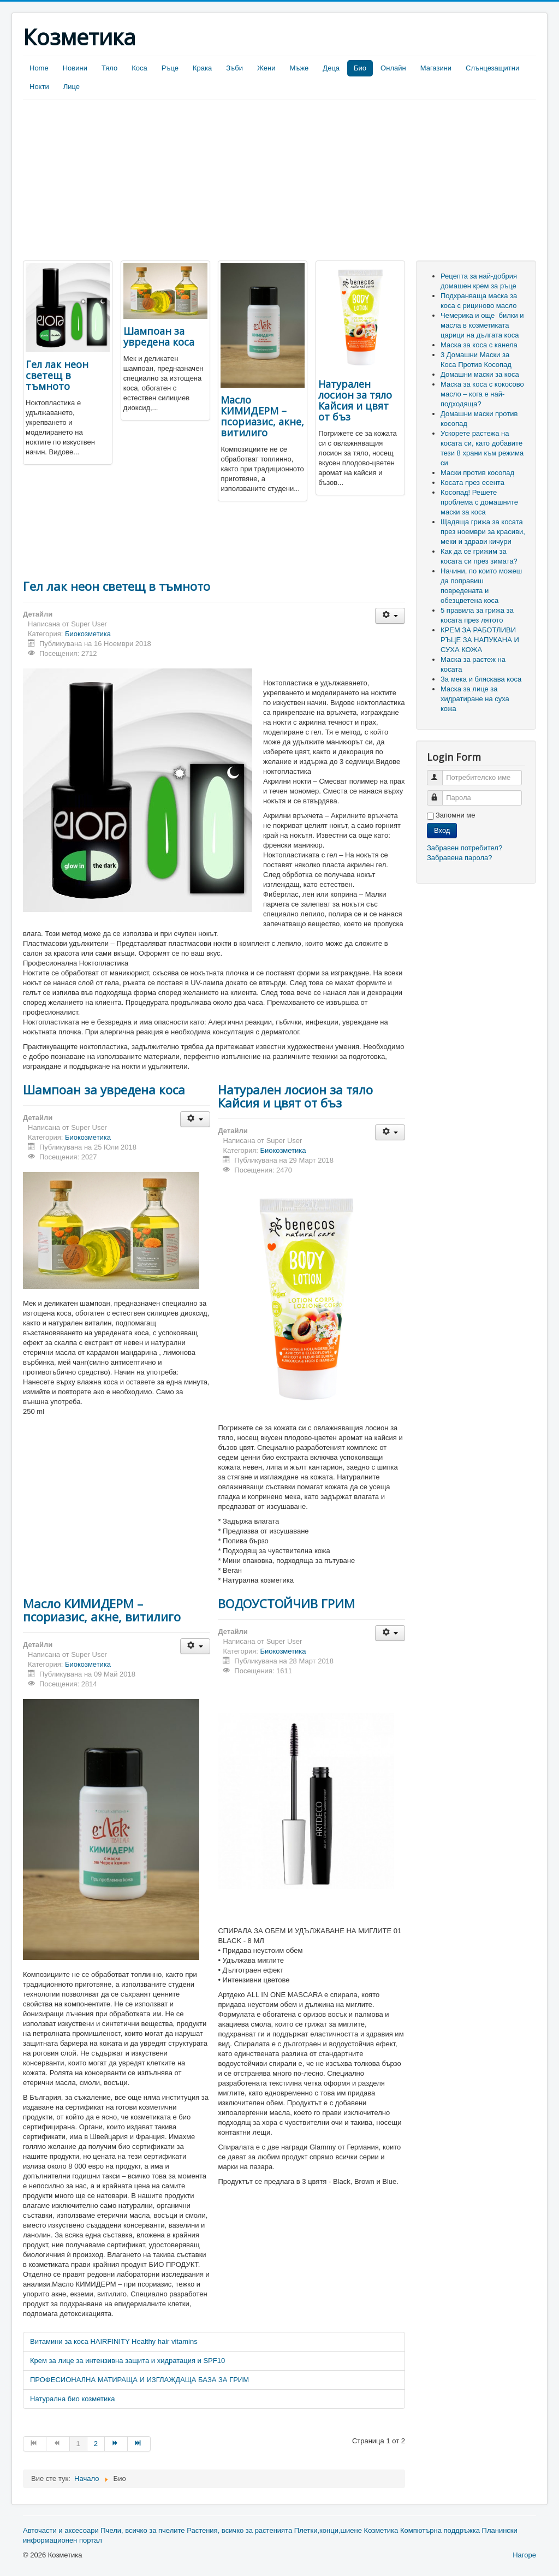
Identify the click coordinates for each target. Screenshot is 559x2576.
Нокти (39, 86)
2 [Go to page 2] (96, 2443)
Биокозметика (88, 634)
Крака (202, 68)
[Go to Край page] (139, 2443)
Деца (331, 68)
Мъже (298, 68)
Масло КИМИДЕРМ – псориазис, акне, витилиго (262, 416)
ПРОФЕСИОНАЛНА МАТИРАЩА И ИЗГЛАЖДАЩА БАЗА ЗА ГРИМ (139, 2380)
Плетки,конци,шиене (328, 2530)
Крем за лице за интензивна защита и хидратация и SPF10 (127, 2360)
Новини (75, 68)
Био (360, 68)
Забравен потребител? (464, 848)
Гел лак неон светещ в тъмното (57, 375)
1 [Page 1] (78, 2443)
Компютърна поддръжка (440, 2530)
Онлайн (393, 68)
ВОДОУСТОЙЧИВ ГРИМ (286, 1603)
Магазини (435, 68)
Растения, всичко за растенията (239, 2530)
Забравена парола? (459, 858)
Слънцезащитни (492, 68)
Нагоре (524, 2555)
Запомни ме (455, 815)
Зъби (234, 68)
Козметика (381, 2530)
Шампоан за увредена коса (158, 336)
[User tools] (390, 616)
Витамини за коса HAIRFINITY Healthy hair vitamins (114, 2341)
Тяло (109, 68)
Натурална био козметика (72, 2399)
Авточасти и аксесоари (61, 2530)
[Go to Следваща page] (116, 2443)
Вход (442, 830)
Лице (71, 86)
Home (39, 68)
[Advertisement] (114, 181)
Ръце (170, 68)
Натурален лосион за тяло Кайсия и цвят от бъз (355, 400)
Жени (266, 68)
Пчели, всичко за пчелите (142, 2530)
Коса (139, 68)
